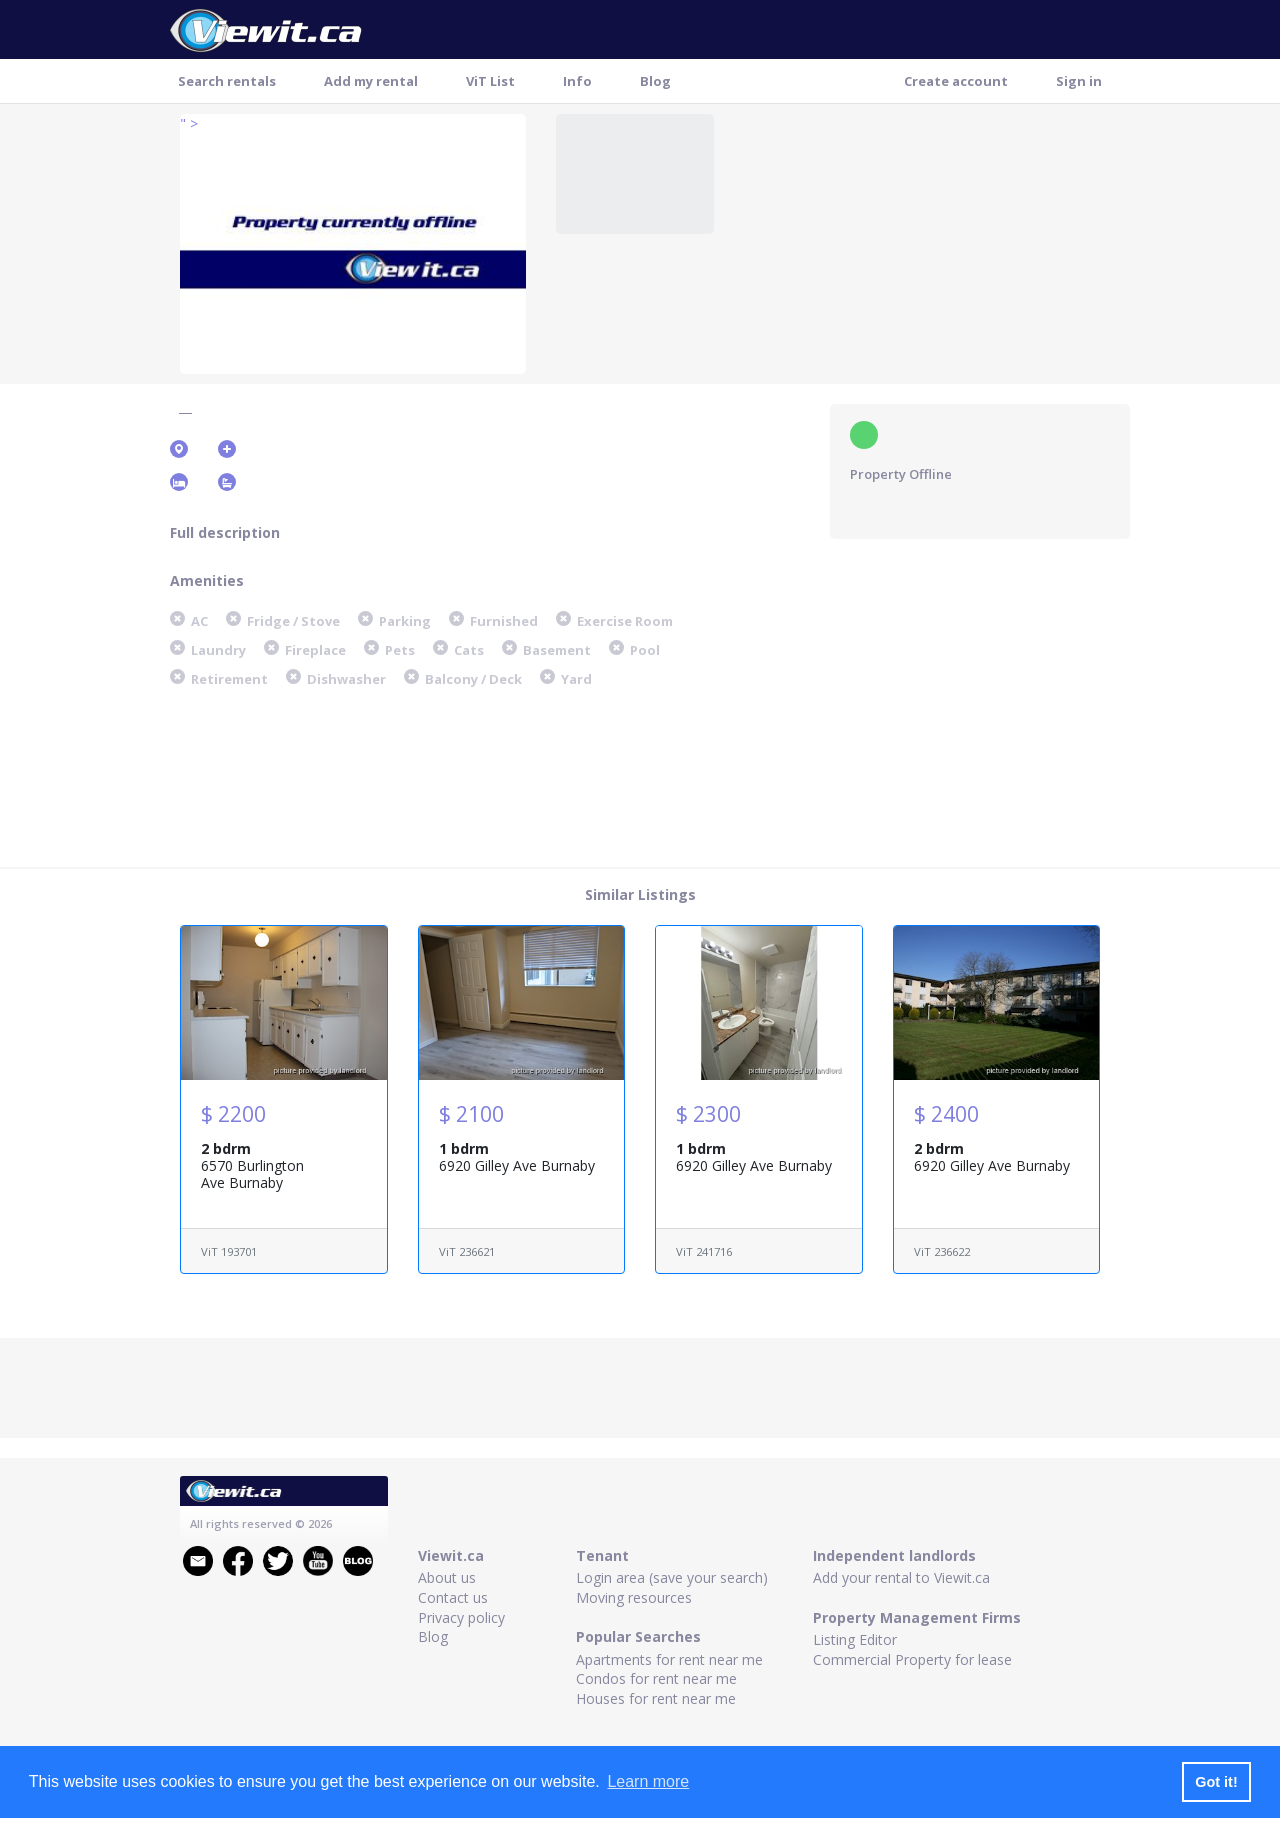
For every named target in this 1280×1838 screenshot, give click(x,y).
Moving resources (634, 1597)
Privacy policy (461, 1617)
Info (577, 81)
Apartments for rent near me (669, 1659)
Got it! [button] (1216, 1782)
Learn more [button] (648, 1781)
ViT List (490, 81)
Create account (956, 81)
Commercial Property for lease (912, 1659)
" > (189, 123)
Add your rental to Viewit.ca (901, 1577)
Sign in (1079, 81)
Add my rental (371, 81)
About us (447, 1577)
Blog (655, 81)
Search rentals (227, 81)
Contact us (453, 1597)
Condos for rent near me (656, 1678)
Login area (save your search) (672, 1577)
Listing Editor (855, 1639)
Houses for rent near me (656, 1698)
